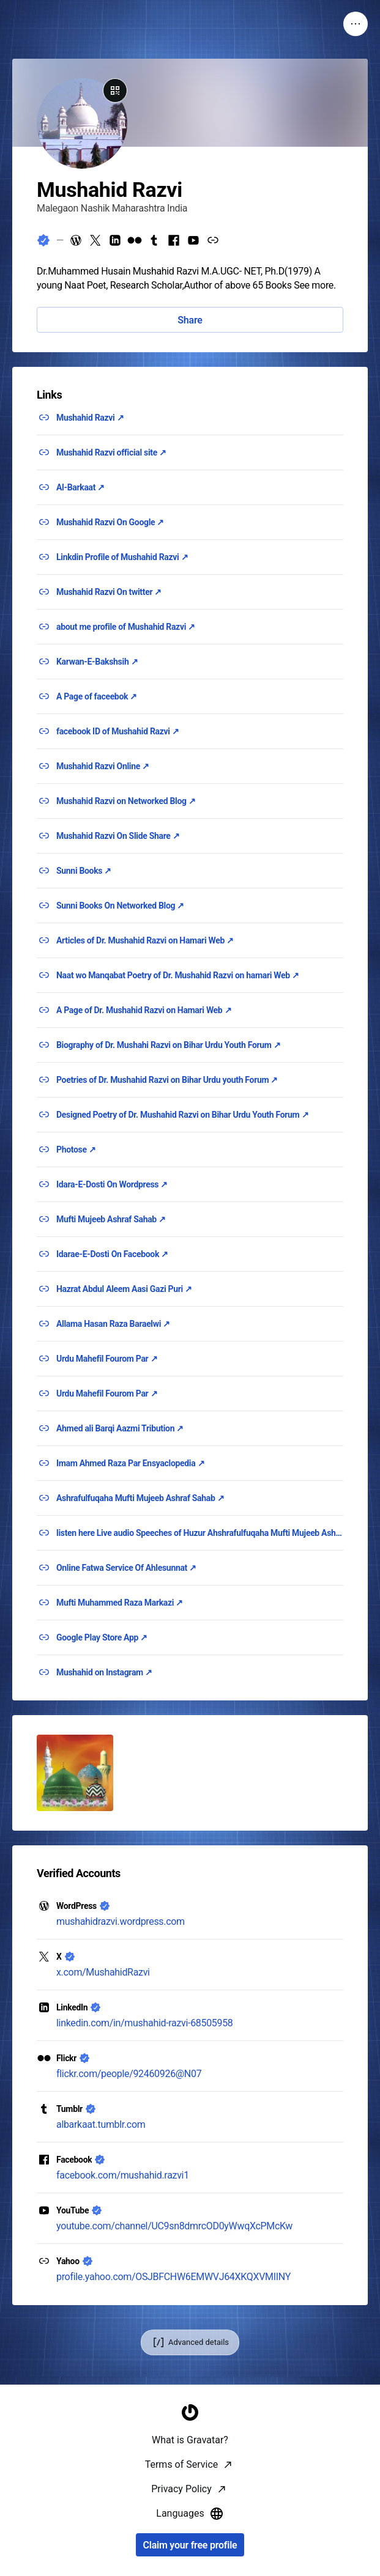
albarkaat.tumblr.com (100, 2124)
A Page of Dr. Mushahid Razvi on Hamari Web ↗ (143, 1010)
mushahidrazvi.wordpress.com (120, 1921)
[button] (75, 1773)
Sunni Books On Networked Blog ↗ (120, 905)
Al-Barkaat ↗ (80, 487)
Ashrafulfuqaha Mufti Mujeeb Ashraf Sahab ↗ (140, 1498)
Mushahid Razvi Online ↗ (102, 766)
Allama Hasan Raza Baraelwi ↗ (113, 1324)
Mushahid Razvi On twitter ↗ (109, 592)
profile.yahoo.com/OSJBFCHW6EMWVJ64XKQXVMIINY (173, 2277)
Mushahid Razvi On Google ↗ (110, 522)
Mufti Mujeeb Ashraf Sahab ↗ (111, 1219)
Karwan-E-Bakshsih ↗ (97, 661)
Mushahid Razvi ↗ (90, 418)
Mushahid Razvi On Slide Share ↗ (117, 836)
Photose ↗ (76, 1149)
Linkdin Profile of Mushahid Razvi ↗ (122, 557)
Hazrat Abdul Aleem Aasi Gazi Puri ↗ (124, 1289)
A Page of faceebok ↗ (96, 696)
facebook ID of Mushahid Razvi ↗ (117, 731)
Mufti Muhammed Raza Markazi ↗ (119, 1602)
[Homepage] (190, 2561)
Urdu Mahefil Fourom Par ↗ (106, 1359)
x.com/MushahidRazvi (103, 1972)
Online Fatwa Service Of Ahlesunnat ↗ (126, 1568)
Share (189, 320)
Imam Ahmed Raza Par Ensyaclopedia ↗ (130, 1463)
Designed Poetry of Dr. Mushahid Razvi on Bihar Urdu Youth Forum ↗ (182, 1115)
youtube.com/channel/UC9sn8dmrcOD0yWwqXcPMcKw (174, 2226)
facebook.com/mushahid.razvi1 (122, 2175)
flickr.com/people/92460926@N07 (128, 2074)
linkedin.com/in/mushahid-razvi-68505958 (144, 2023)
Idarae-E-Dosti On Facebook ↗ (112, 1254)
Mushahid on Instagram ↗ (104, 1672)
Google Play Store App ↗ (101, 1637)
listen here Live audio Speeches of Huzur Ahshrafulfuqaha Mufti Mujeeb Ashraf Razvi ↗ (199, 1533)
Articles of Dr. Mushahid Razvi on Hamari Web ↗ (145, 940)
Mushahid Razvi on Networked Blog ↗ (126, 801)
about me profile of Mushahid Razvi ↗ (125, 627)
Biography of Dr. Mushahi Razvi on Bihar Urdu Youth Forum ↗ (168, 1045)
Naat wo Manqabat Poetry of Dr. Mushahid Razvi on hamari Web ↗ (177, 975)
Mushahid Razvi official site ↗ (111, 452)
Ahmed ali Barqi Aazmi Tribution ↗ (120, 1428)
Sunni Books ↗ (83, 871)
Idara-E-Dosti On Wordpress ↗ (112, 1184)
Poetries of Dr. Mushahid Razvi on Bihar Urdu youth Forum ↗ (167, 1080)
